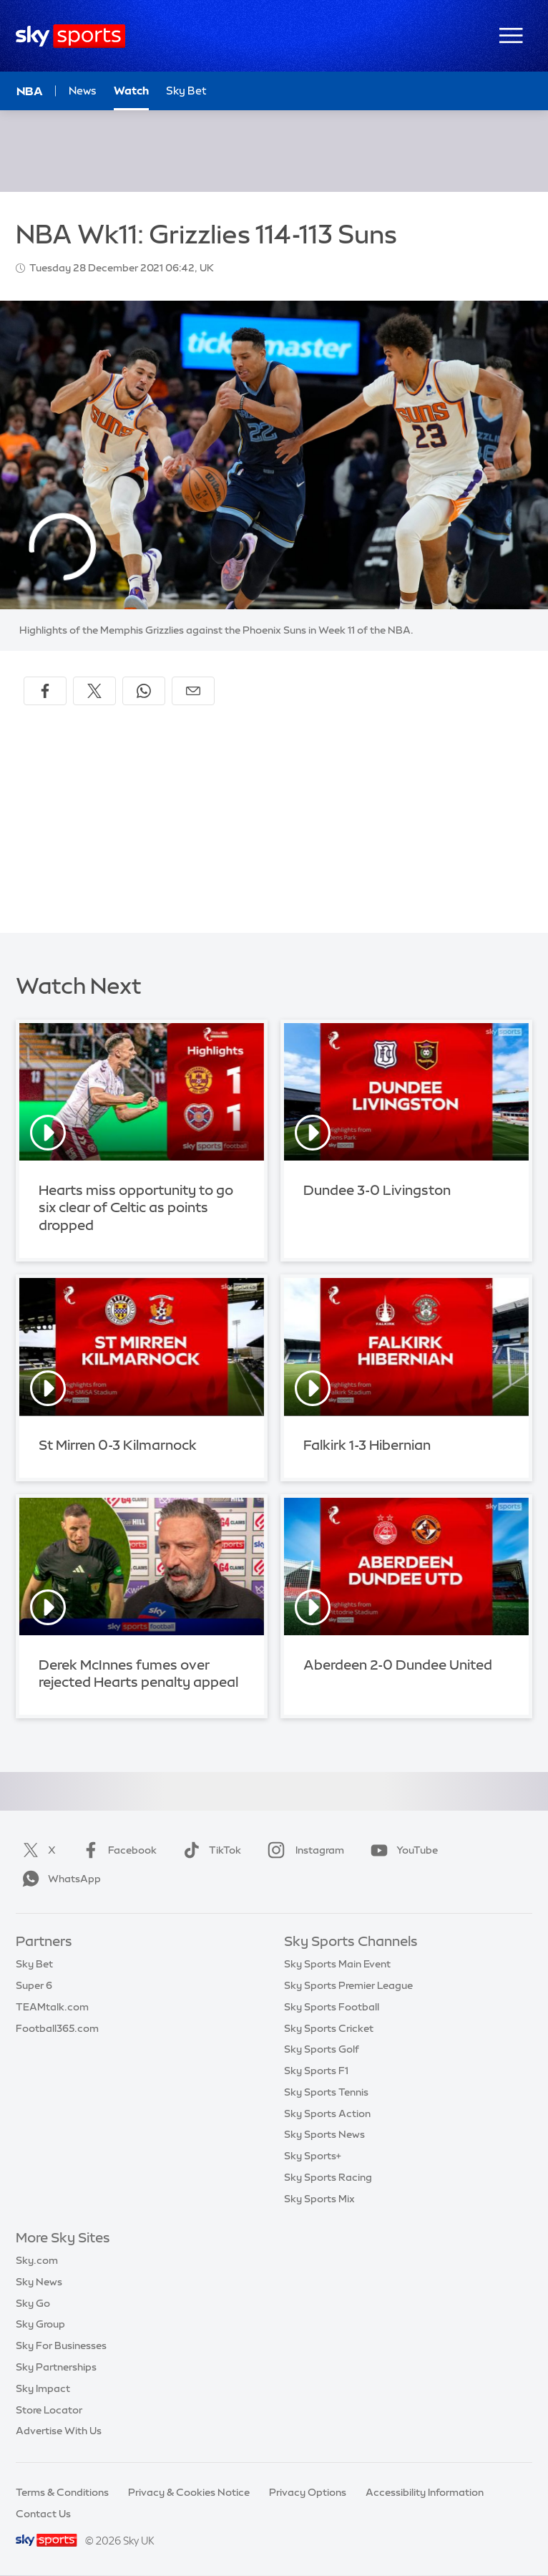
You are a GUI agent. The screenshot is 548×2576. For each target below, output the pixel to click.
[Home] (70, 36)
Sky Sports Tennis (326, 2092)
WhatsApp (58, 1878)
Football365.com (57, 2028)
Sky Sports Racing (328, 2177)
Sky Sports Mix (319, 2199)
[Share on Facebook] (45, 691)
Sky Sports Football (331, 2007)
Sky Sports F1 (316, 2071)
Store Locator (49, 2410)
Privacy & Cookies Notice (189, 2492)
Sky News (39, 2282)
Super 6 (34, 1985)
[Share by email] (193, 691)
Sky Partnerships (56, 2367)
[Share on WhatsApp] (143, 691)
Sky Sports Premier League (348, 1985)
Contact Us (43, 2514)
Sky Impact (43, 2388)
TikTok (209, 1850)
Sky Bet (34, 1964)
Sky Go (33, 2303)
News (83, 90)
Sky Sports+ (312, 2156)
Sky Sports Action (327, 2113)
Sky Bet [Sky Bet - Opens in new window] (186, 90)
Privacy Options (307, 2492)
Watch (131, 90)
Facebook (117, 1850)
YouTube (401, 1850)
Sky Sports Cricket (328, 2028)
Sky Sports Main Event (337, 1964)
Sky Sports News (324, 2134)
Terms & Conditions (62, 2492)
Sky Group (40, 2324)
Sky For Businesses (61, 2345)
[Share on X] (94, 691)
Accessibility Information (425, 2492)
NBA (29, 91)
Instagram (303, 1850)
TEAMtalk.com (52, 2007)
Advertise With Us (59, 2431)
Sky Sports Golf (321, 2049)
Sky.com (37, 2260)
